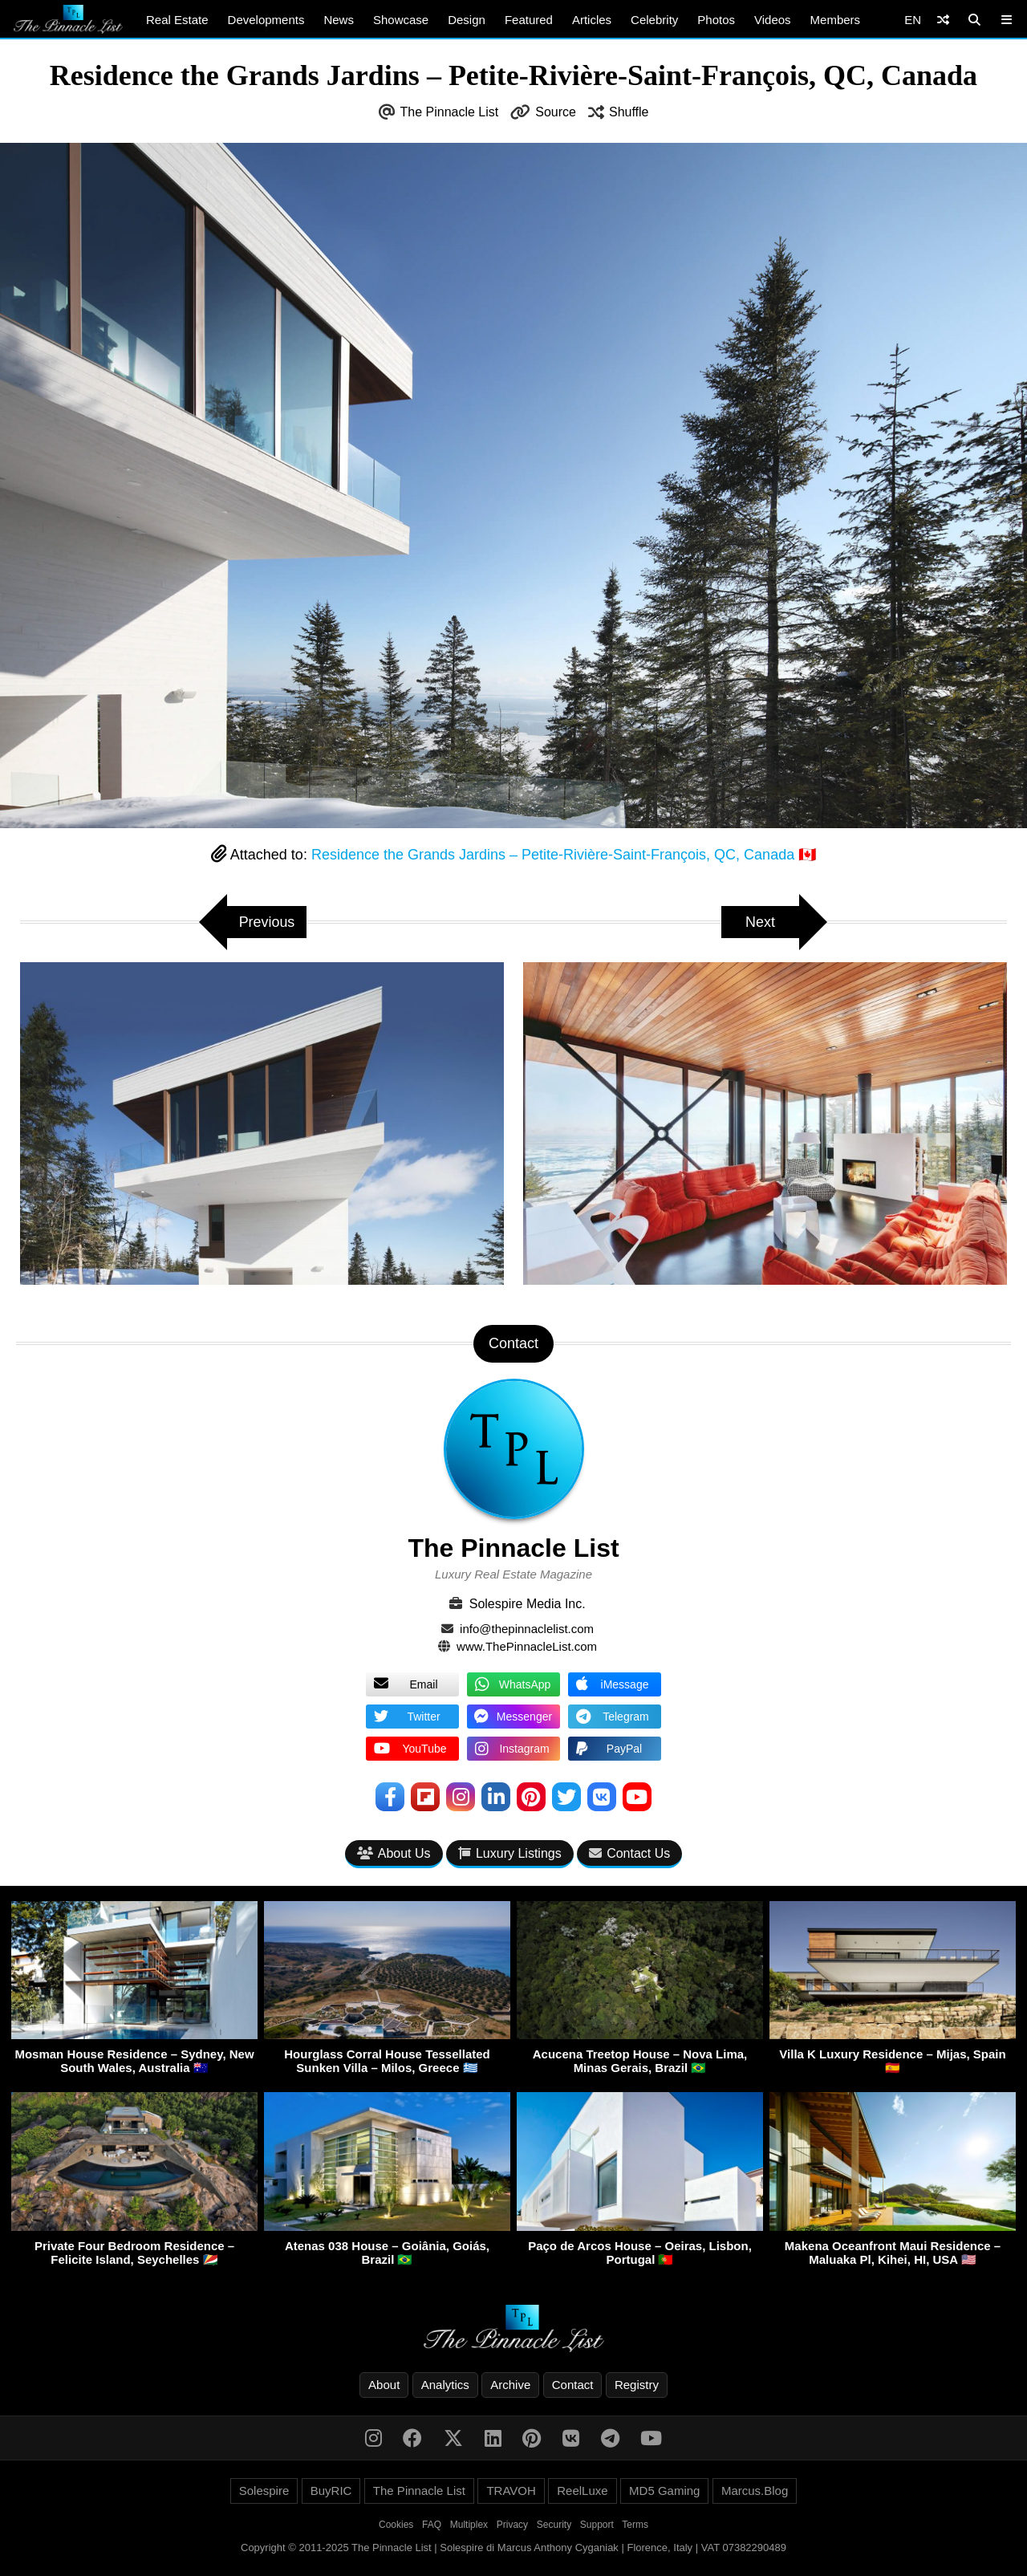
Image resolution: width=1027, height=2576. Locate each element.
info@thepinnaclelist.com (527, 1628)
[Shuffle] (943, 19)
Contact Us (629, 1853)
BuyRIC (331, 2490)
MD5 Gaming (664, 2490)
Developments (266, 19)
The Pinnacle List (449, 112)
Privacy (512, 2524)
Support (597, 2524)
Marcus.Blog (754, 2490)
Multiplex (469, 2524)
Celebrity (654, 19)
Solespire (264, 2490)
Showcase (400, 19)
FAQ (431, 2524)
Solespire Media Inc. (527, 1604)
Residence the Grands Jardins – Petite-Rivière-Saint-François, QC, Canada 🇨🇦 (563, 855)
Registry (637, 2384)
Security (554, 2524)
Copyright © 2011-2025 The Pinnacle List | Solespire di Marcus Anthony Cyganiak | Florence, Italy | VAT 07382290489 (513, 2547)
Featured (529, 19)
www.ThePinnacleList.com (527, 1646)
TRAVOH (510, 2490)
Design (466, 19)
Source (555, 112)
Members (835, 19)
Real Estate (177, 19)
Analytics (445, 2384)
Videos (772, 19)
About (384, 2384)
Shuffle (629, 112)
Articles (591, 19)
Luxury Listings (510, 1853)
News (338, 19)
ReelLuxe (582, 2490)
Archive (510, 2384)
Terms (635, 2524)
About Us (394, 1853)
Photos (716, 19)
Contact (573, 2384)
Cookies (396, 2524)
